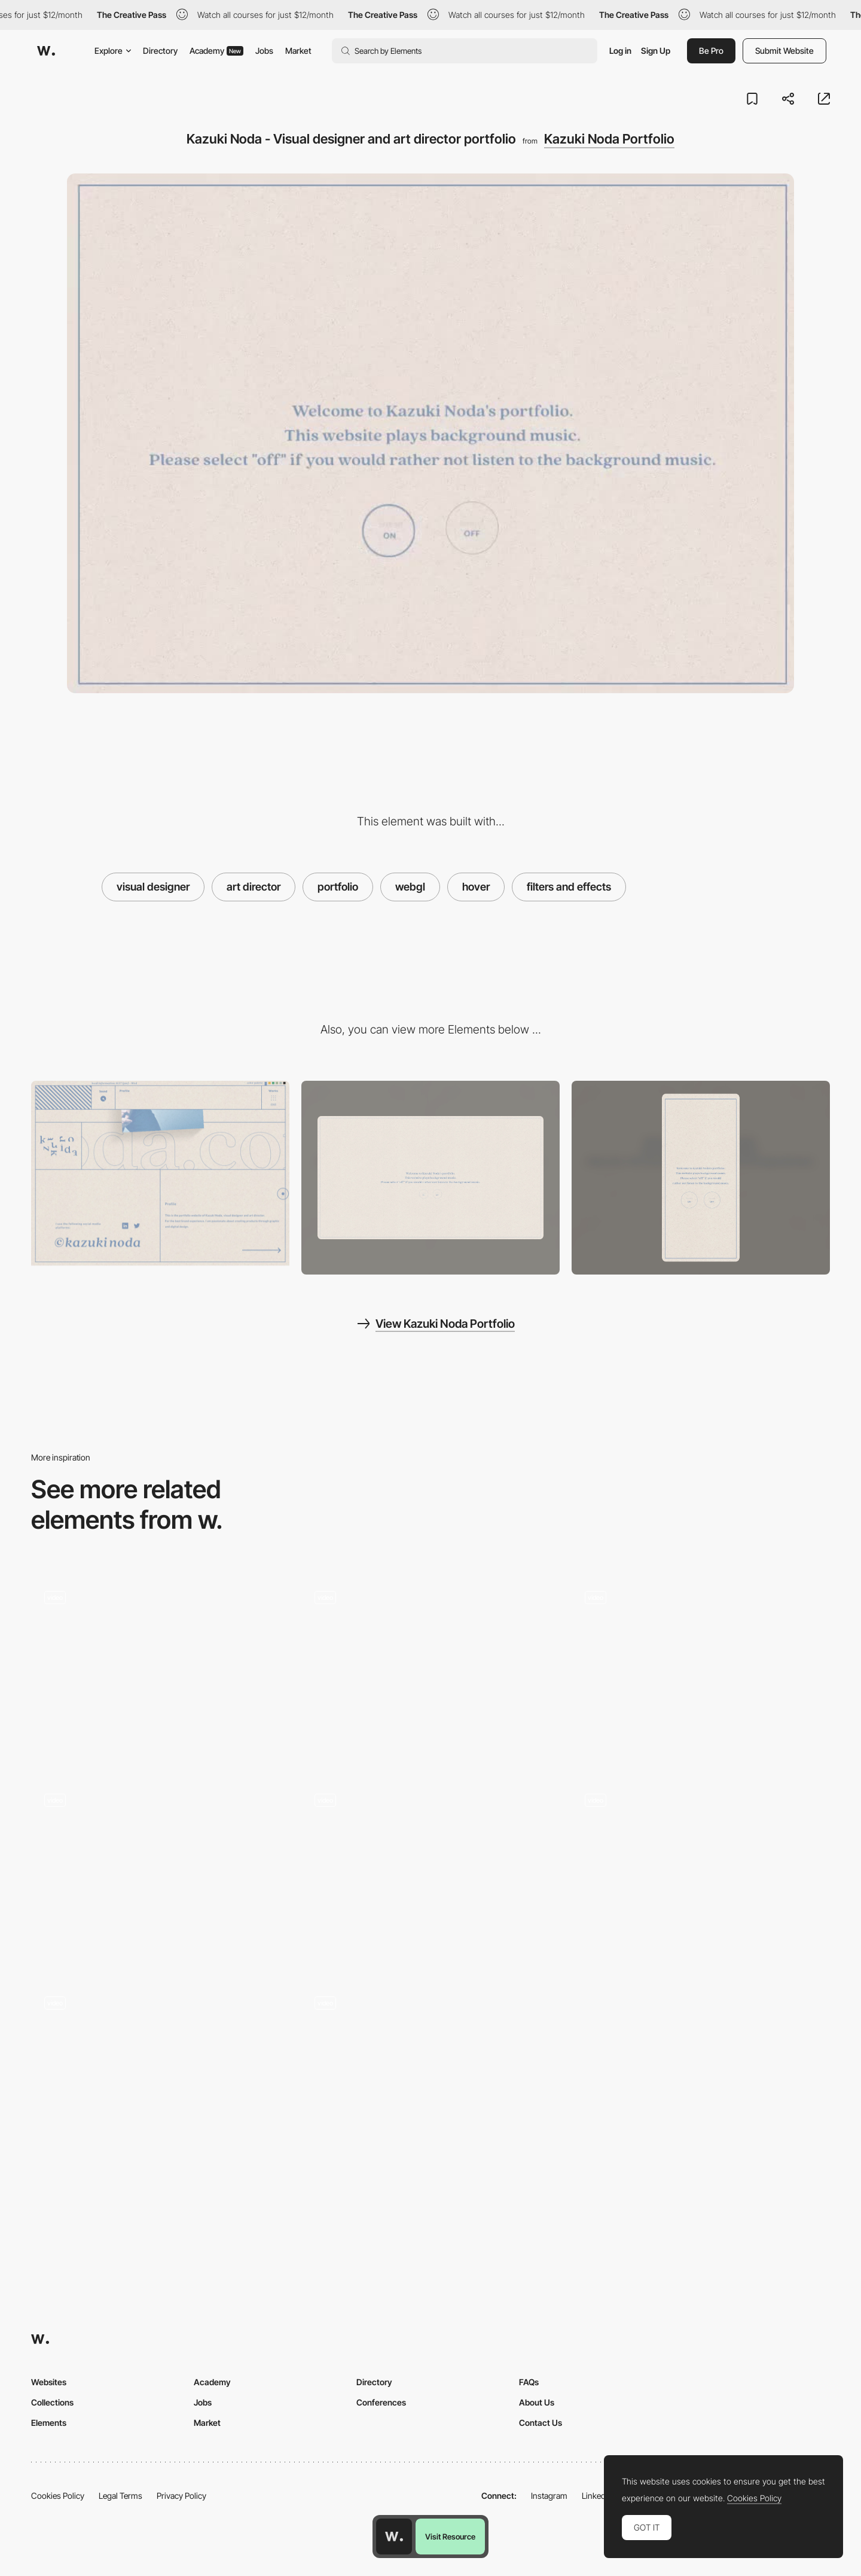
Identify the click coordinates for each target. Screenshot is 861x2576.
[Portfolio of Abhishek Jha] (430, 2080)
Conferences (381, 2402)
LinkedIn (597, 2495)
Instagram (549, 2495)
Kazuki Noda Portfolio (609, 138)
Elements (48, 2423)
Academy (216, 50)
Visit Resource (450, 2536)
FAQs (529, 2382)
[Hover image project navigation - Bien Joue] (160, 1670)
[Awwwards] (46, 51)
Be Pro (711, 50)
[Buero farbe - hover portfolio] (160, 2075)
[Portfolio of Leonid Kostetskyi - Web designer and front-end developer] (701, 1873)
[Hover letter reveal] (430, 1873)
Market (298, 50)
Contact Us (540, 2423)
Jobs (264, 50)
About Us (536, 2402)
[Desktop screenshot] (430, 1178)
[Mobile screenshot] (701, 1178)
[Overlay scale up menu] (160, 1873)
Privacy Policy (181, 2495)
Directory (160, 50)
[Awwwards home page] (394, 2536)
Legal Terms (120, 2495)
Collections (52, 2402)
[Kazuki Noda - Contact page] (160, 1173)
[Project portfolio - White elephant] (430, 1670)
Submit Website (784, 50)
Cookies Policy (57, 2495)
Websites (48, 2382)
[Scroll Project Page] (701, 1670)
